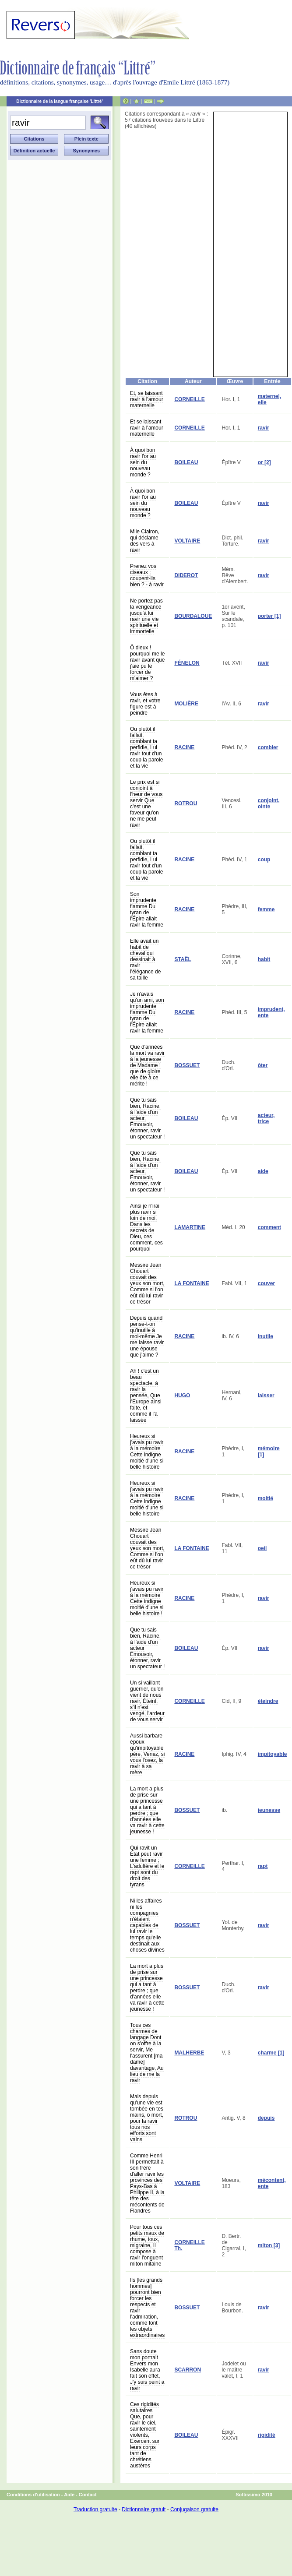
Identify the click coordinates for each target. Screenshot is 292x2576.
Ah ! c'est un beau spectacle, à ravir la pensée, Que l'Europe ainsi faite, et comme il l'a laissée (146, 1395)
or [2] (264, 462)
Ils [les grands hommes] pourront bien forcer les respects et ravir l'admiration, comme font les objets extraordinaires (147, 2307)
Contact (88, 2494)
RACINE (184, 747)
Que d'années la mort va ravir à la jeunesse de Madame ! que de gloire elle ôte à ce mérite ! (147, 1065)
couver (266, 1283)
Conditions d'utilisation (33, 2494)
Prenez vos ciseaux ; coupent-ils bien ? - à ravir (147, 575)
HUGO (182, 1395)
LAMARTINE (189, 1227)
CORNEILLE (189, 399)
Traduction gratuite (95, 2509)
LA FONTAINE (191, 1283)
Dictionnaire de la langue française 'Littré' (59, 101)
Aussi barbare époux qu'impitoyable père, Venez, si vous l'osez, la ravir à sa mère (147, 1754)
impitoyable (272, 1754)
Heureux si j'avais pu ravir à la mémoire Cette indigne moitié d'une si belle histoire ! (146, 1598)
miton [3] (269, 2245)
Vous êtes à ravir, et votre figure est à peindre (145, 703)
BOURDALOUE (193, 616)
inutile (265, 1336)
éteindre (268, 1701)
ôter (263, 1065)
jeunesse (269, 1810)
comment (269, 1227)
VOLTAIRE (187, 541)
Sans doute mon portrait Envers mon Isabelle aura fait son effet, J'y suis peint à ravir (147, 2369)
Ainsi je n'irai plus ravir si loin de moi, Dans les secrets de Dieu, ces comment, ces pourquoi (146, 1227)
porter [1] (269, 616)
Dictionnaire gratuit (143, 2509)
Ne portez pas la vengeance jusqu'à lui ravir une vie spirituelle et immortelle (146, 616)
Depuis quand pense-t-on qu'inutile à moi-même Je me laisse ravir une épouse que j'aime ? (147, 1336)
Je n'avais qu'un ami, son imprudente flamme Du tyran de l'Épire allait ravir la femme (147, 1012)
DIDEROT (186, 575)
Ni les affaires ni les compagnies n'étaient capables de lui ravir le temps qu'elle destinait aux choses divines (147, 1925)
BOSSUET (187, 1065)
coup (264, 859)
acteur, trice (266, 1118)
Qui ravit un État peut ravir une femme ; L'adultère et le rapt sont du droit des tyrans (147, 1866)
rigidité (266, 2435)
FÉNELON (186, 663)
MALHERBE (189, 2053)
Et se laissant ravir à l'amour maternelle (146, 428)
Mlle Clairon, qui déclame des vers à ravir (144, 541)
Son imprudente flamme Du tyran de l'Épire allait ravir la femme (146, 909)
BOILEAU (186, 462)
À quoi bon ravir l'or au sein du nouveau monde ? (143, 462)
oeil (262, 1548)
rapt (263, 1866)
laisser (266, 1395)
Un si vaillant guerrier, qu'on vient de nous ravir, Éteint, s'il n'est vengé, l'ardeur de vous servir (147, 1701)
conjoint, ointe (269, 803)
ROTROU (185, 803)
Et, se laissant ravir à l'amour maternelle (146, 399)
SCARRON (187, 2370)
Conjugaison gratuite (194, 2509)
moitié (265, 1498)
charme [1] (271, 2053)
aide (263, 1171)
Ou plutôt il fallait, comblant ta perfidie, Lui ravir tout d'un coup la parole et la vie (146, 747)
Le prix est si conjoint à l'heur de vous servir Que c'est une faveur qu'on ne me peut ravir (146, 803)
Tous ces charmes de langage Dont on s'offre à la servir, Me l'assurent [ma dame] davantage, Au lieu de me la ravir (147, 2052)
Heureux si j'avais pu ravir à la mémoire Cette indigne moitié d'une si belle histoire (146, 1451)
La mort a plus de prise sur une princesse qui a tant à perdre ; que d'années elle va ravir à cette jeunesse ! (147, 1810)
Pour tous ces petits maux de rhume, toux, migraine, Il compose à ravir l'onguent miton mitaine (147, 2245)
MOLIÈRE (186, 704)
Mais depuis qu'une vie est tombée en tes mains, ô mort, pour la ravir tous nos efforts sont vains (146, 2118)
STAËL (182, 959)
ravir (263, 428)
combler (268, 747)
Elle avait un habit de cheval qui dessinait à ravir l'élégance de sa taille (145, 959)
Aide (69, 2494)
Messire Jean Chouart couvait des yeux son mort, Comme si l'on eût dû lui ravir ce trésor (147, 1283)
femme (266, 909)
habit (264, 959)
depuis (266, 2118)
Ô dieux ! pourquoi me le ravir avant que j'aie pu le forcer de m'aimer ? (147, 663)
